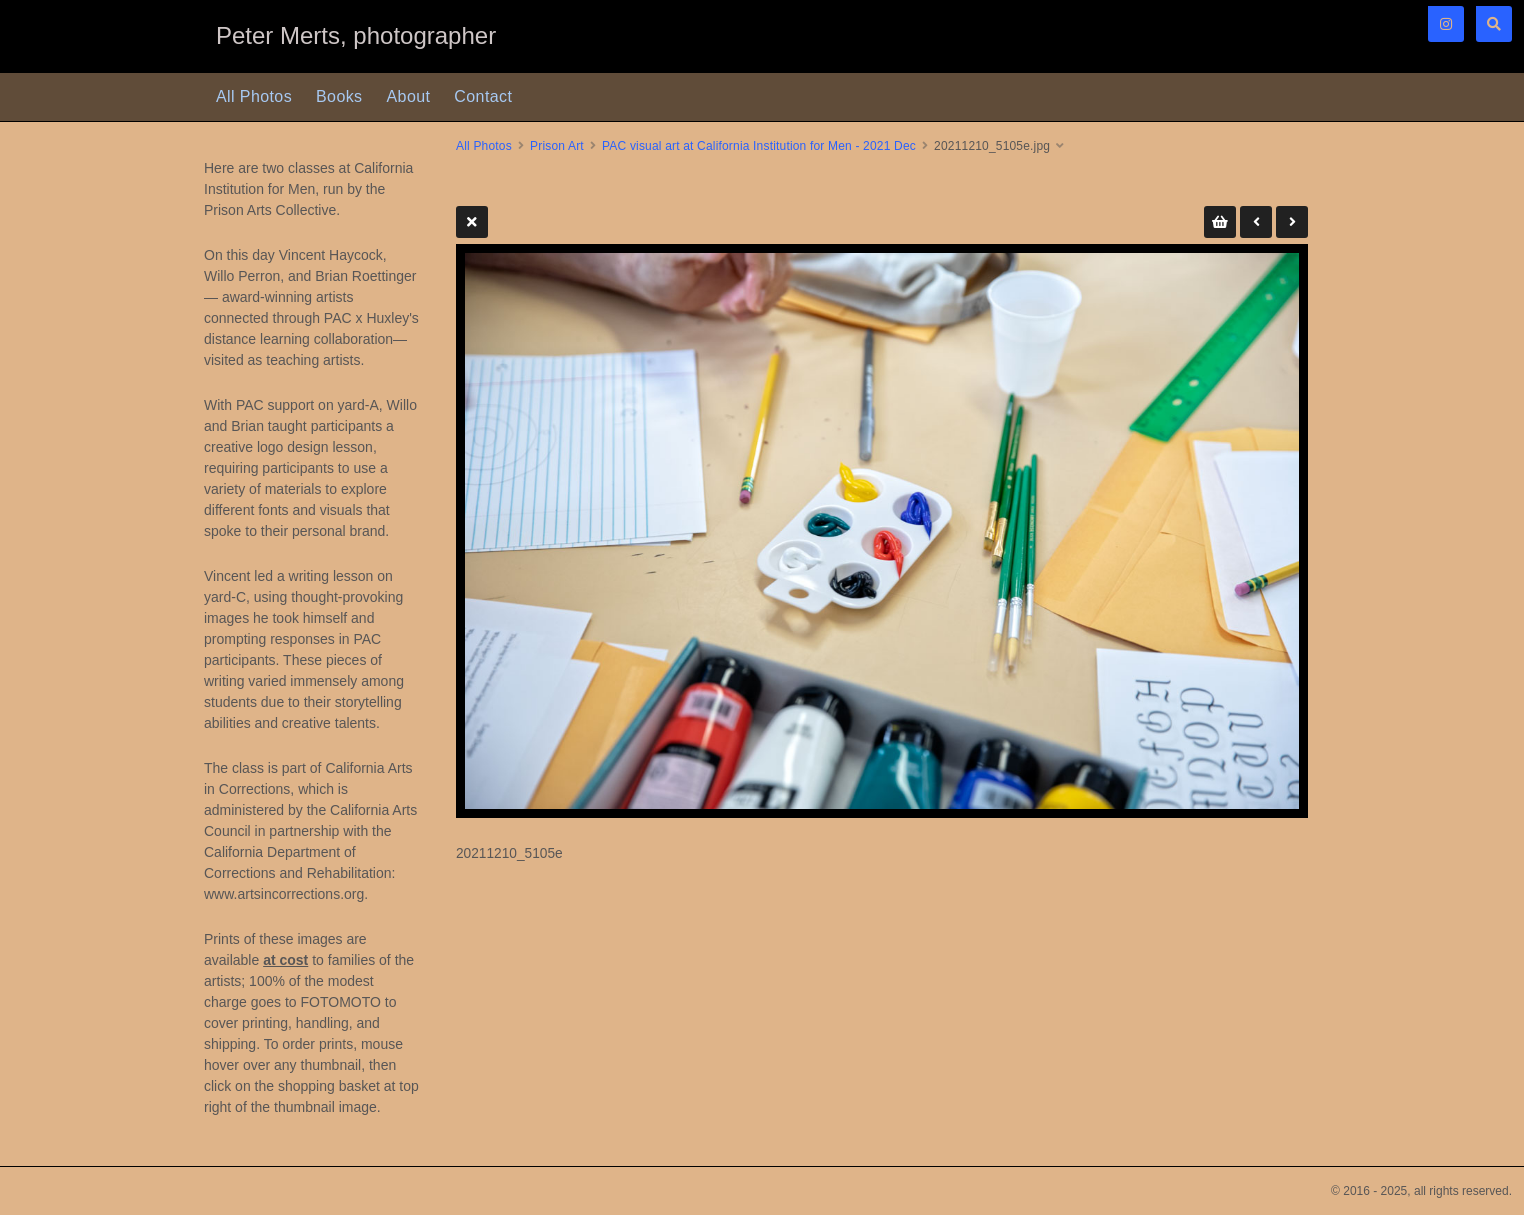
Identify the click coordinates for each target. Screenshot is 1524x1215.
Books (339, 96)
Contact (483, 96)
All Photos (254, 96)
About (409, 96)
